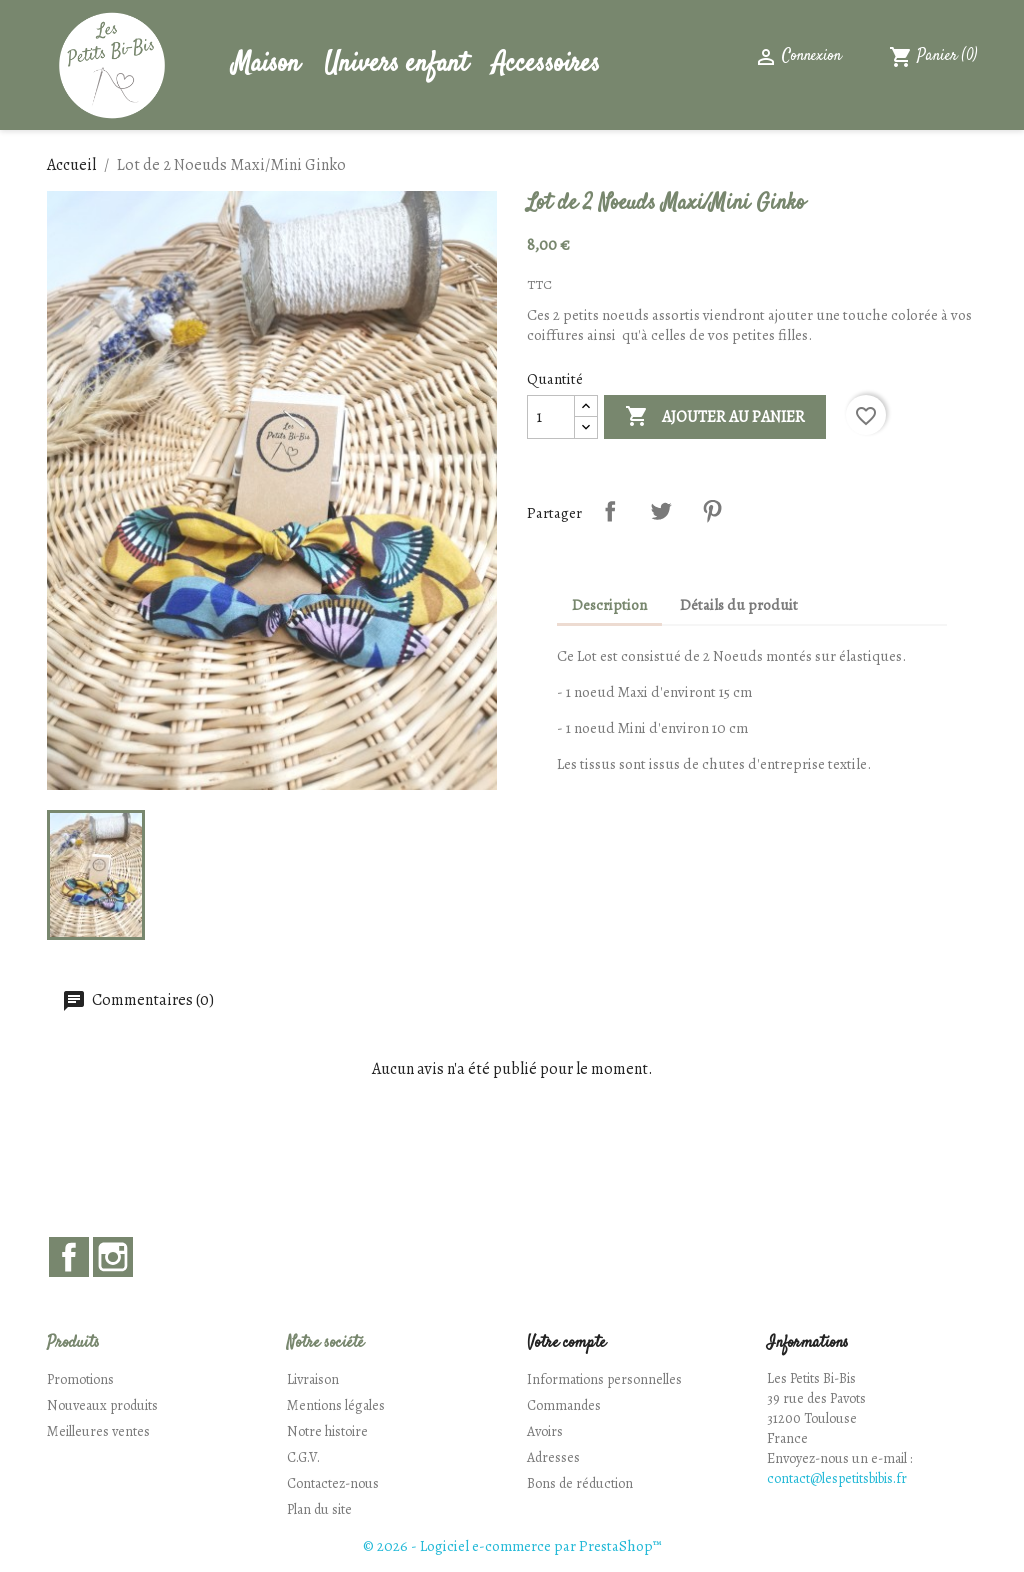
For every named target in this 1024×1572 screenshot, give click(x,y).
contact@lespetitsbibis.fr (837, 1478)
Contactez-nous (333, 1483)
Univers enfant (396, 64)
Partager (610, 511)
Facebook (69, 1257)
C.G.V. (303, 1457)
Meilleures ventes (98, 1431)
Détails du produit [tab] (739, 605)
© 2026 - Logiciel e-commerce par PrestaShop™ (512, 1546)
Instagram (113, 1257)
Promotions (80, 1379)
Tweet (661, 511)
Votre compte (566, 1343)
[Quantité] (551, 417)
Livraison (313, 1379)
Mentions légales (336, 1405)
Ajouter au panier (715, 417)
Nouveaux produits (102, 1405)
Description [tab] (609, 605)
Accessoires (546, 64)
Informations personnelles (604, 1379)
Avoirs (545, 1431)
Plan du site (319, 1509)
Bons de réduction (580, 1483)
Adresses (553, 1457)
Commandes (564, 1405)
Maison (266, 64)
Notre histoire (327, 1431)
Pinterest (712, 511)
